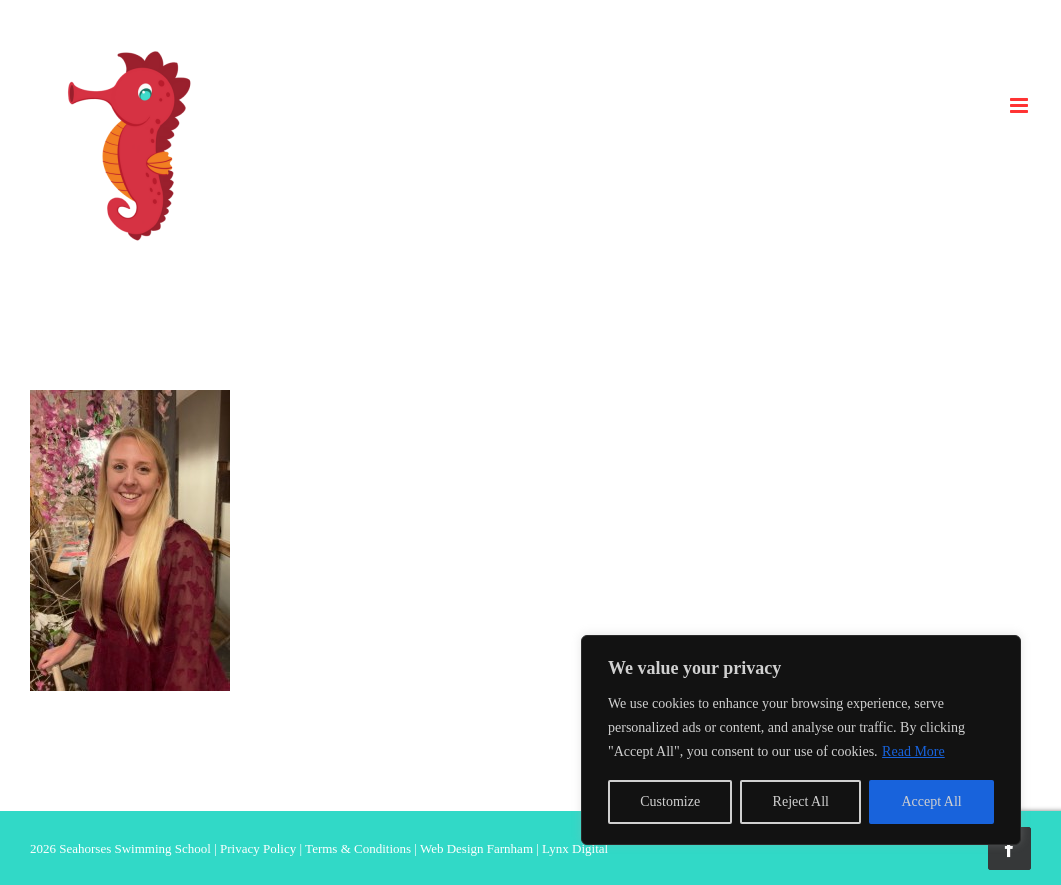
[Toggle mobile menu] (1020, 105)
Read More (913, 751)
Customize (670, 801)
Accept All (931, 801)
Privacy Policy (258, 848)
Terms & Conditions (358, 848)
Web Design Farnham (476, 848)
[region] (801, 740)
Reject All (801, 801)
